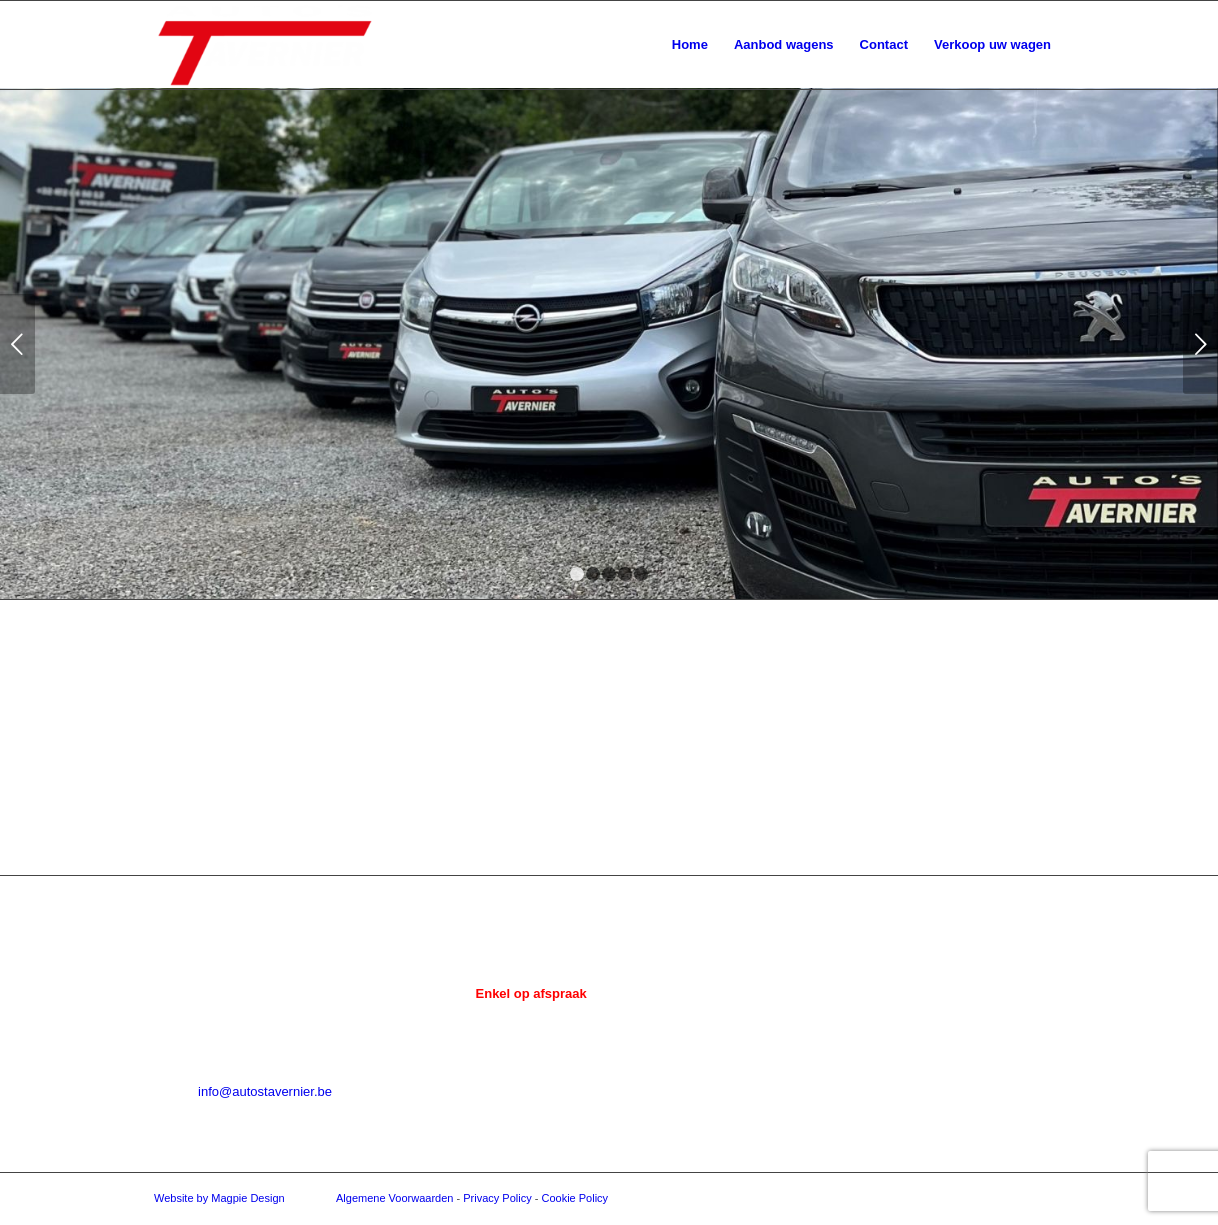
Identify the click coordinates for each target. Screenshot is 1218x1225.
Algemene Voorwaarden (394, 1198)
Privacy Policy (497, 1198)
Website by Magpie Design (219, 1198)
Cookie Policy (574, 1198)
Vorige (17, 344)
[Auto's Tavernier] (265, 45)
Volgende (1200, 344)
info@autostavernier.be (265, 1091)
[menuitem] (690, 45)
